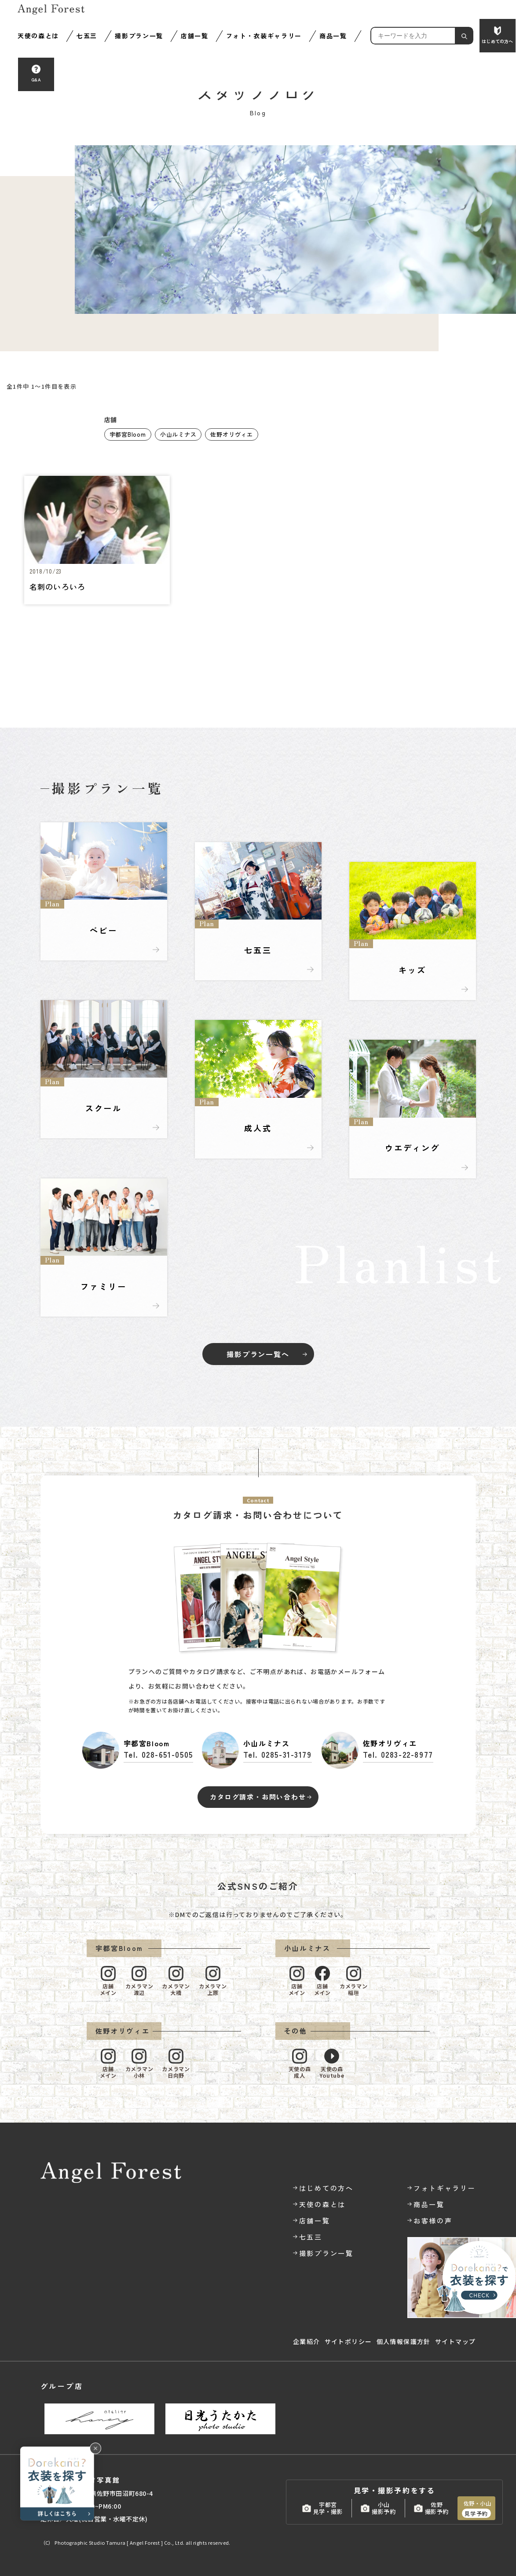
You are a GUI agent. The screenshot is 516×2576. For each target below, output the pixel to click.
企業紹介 (306, 2341)
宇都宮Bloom (128, 434)
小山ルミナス (178, 434)
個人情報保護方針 (404, 2341)
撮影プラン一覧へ (258, 1354)
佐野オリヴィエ (231, 434)
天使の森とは (38, 35)
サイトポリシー (348, 2341)
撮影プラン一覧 (139, 35)
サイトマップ (455, 2341)
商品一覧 (333, 35)
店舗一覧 (195, 35)
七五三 (87, 35)
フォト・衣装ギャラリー (264, 35)
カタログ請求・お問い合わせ (258, 1796)
